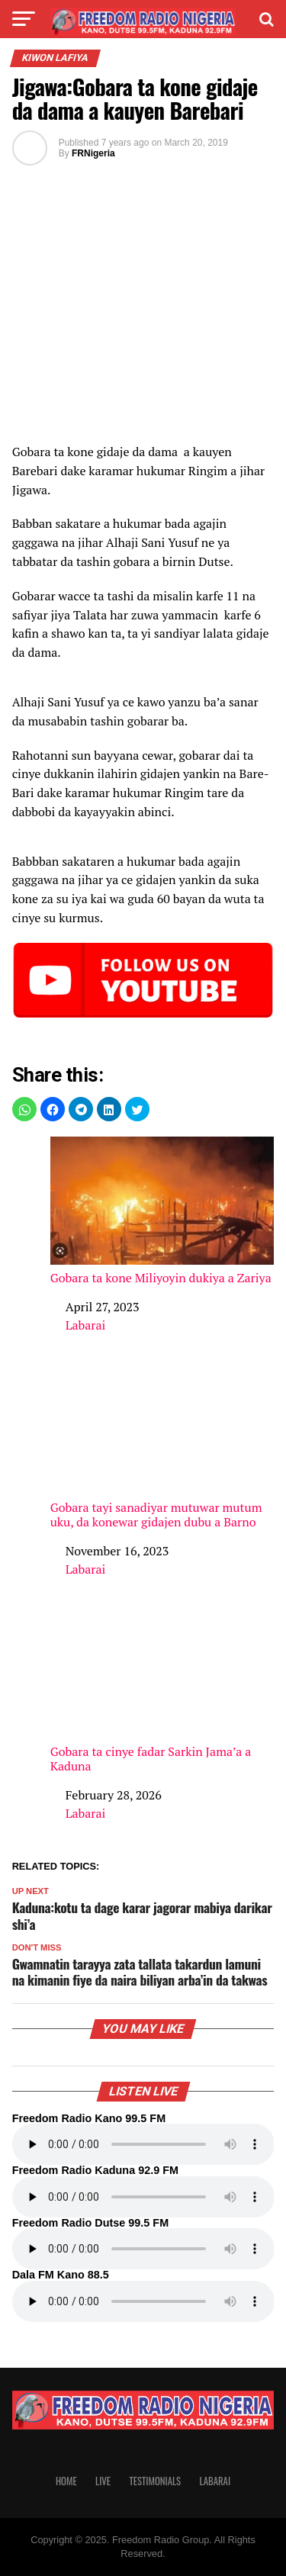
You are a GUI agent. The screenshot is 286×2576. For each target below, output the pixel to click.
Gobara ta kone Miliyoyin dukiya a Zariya (162, 1211)
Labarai (86, 1325)
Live (103, 2481)
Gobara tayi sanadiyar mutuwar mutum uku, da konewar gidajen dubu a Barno (162, 1447)
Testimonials (155, 2481)
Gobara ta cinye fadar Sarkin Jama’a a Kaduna (162, 1692)
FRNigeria (93, 153)
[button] (24, 1109)
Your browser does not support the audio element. (143, 2144)
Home (66, 2481)
